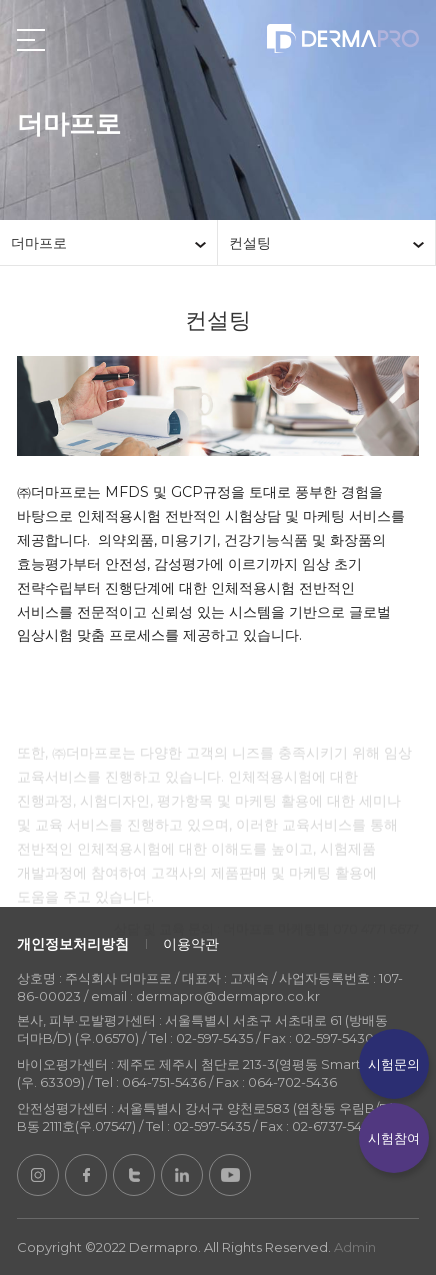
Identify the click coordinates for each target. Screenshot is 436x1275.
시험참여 (394, 1138)
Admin (355, 1247)
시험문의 (394, 1064)
